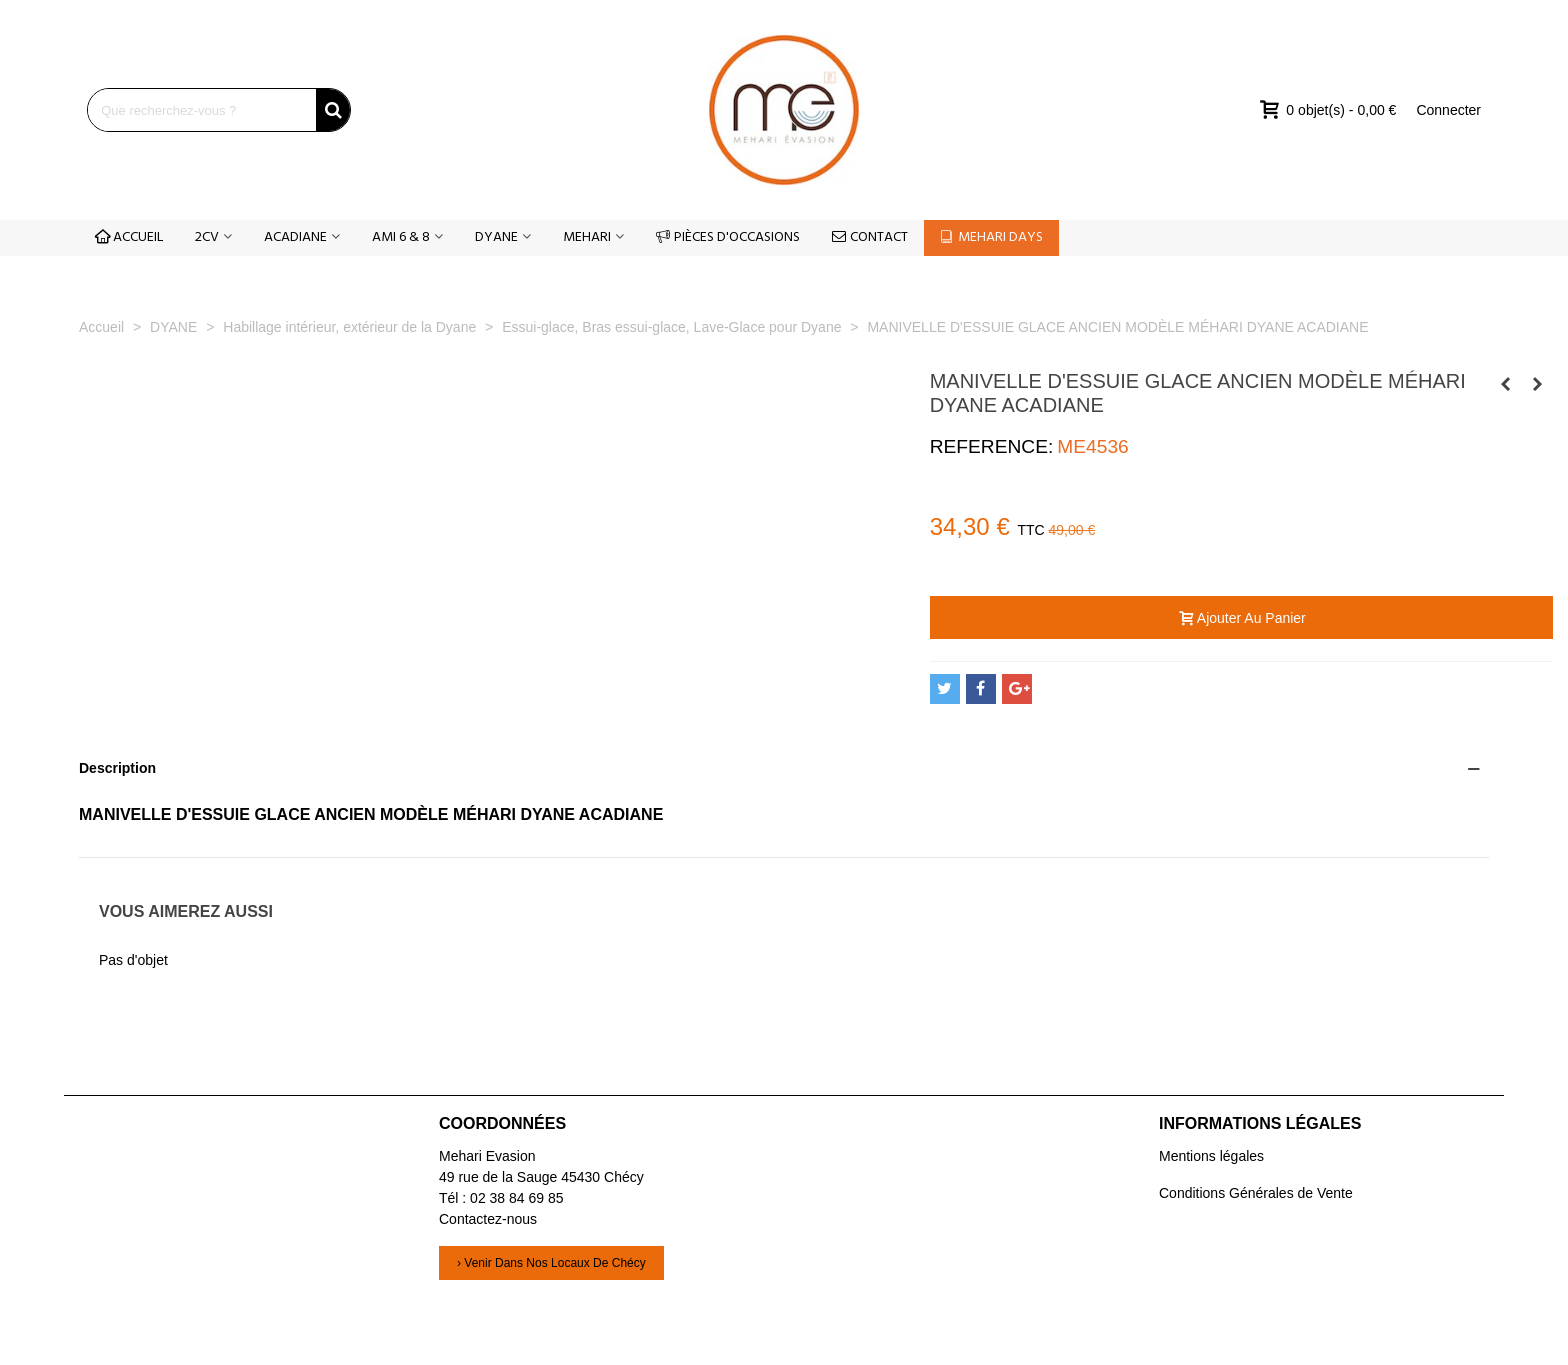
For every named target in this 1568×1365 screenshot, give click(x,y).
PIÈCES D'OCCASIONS (728, 237)
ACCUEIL (129, 237)
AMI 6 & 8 (401, 237)
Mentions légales (1211, 1156)
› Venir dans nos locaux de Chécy (551, 1263)
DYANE (496, 237)
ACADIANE (295, 237)
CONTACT (870, 237)
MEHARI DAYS (991, 237)
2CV (207, 237)
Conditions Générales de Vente (1256, 1193)
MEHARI (587, 237)
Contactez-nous (488, 1219)
